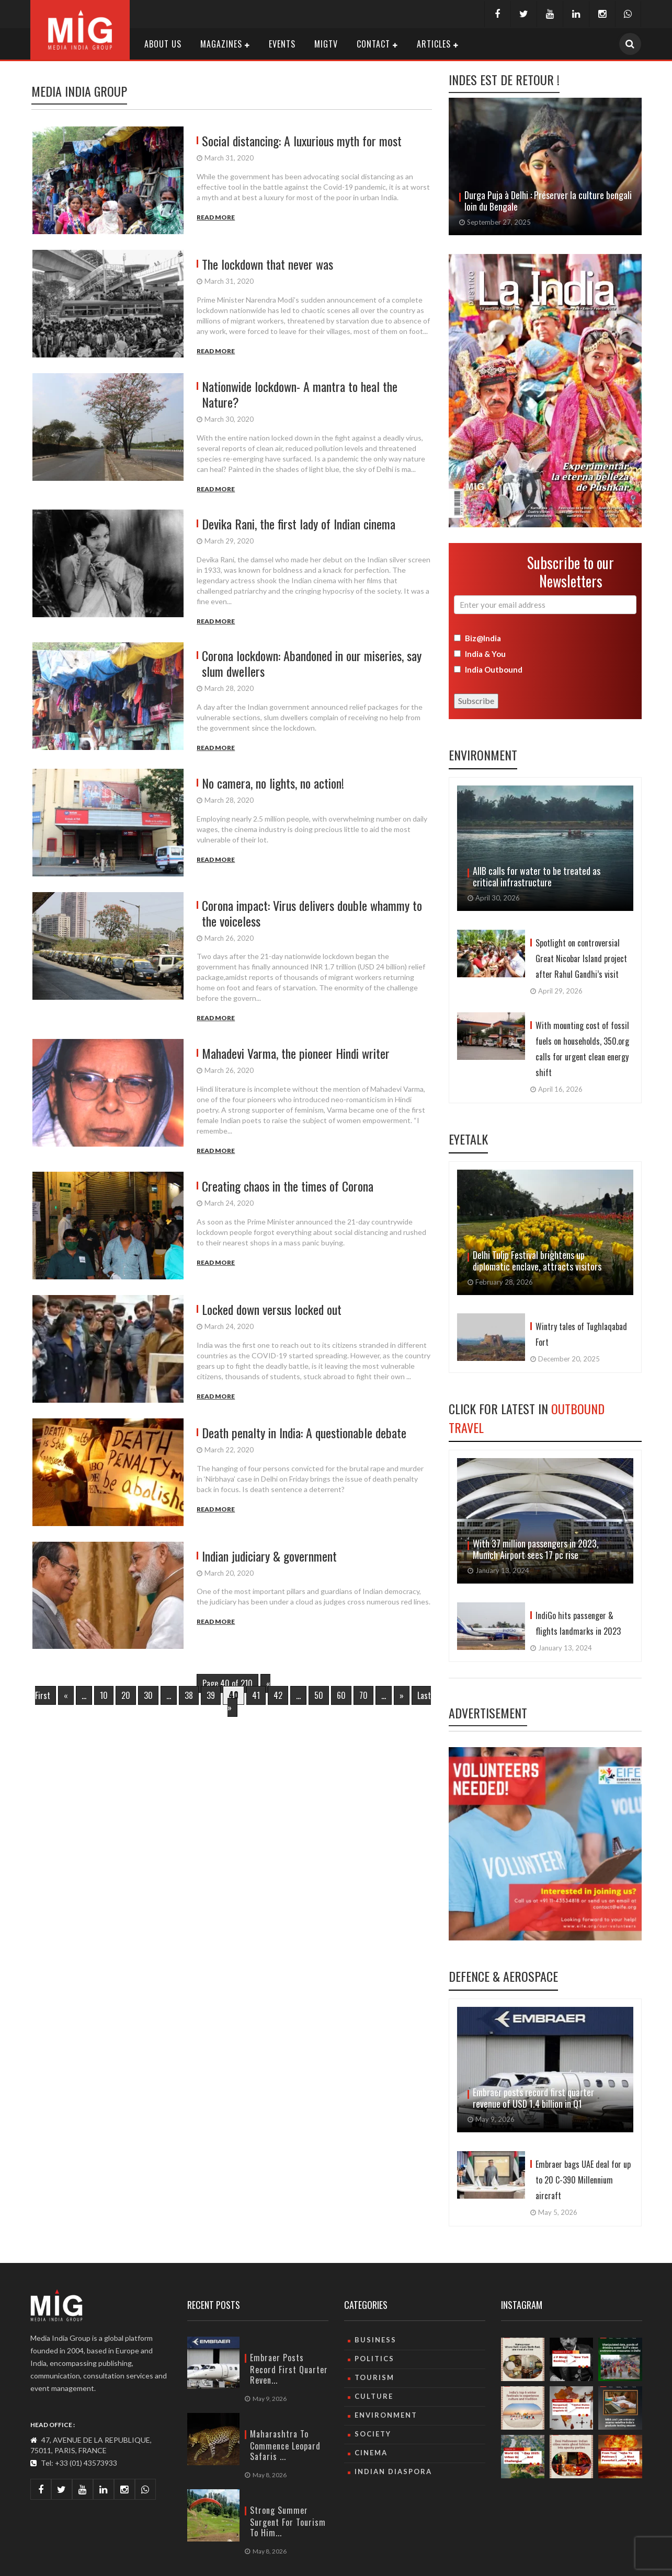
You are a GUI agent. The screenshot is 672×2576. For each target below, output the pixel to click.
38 (189, 1695)
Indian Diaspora (393, 2471)
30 (148, 1695)
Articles (434, 44)
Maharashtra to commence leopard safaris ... (285, 2445)
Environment (483, 754)
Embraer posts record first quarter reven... (289, 2368)
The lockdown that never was (267, 264)
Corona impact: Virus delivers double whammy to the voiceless (312, 913)
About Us (162, 44)
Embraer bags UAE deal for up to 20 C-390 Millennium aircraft (583, 2180)
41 (256, 1695)
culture (374, 2396)
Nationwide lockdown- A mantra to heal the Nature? (299, 394)
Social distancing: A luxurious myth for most (302, 140)
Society (373, 2434)
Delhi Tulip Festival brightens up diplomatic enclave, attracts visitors (538, 1260)
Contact (373, 44)
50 (318, 1695)
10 (104, 1695)
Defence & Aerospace (503, 1976)
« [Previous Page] (66, 1695)
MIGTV (326, 44)
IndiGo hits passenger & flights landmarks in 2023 (578, 1623)
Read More (216, 217)
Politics (374, 2358)
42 (278, 1695)
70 (363, 1695)
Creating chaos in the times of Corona (287, 1186)
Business (375, 2340)
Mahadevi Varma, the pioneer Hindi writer (296, 1053)
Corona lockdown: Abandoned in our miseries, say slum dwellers (312, 663)
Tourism (374, 2377)
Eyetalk (468, 1138)
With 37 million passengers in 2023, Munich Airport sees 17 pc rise (536, 1549)
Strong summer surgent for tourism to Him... (288, 2521)
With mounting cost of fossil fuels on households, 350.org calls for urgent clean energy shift (582, 1049)
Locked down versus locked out (271, 1309)
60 (341, 1695)
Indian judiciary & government (269, 1556)
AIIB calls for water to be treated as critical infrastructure (536, 876)
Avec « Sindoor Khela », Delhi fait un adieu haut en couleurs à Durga (548, 200)
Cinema (371, 2452)
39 (211, 1695)
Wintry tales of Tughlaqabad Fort (581, 1334)
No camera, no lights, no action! (273, 783)
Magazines (221, 44)
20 (125, 1695)
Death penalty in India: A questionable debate (304, 1432)
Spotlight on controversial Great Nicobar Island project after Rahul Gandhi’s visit (581, 958)
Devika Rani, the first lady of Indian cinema (298, 524)
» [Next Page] (402, 1695)
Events (282, 44)
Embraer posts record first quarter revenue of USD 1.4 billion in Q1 (533, 2097)
